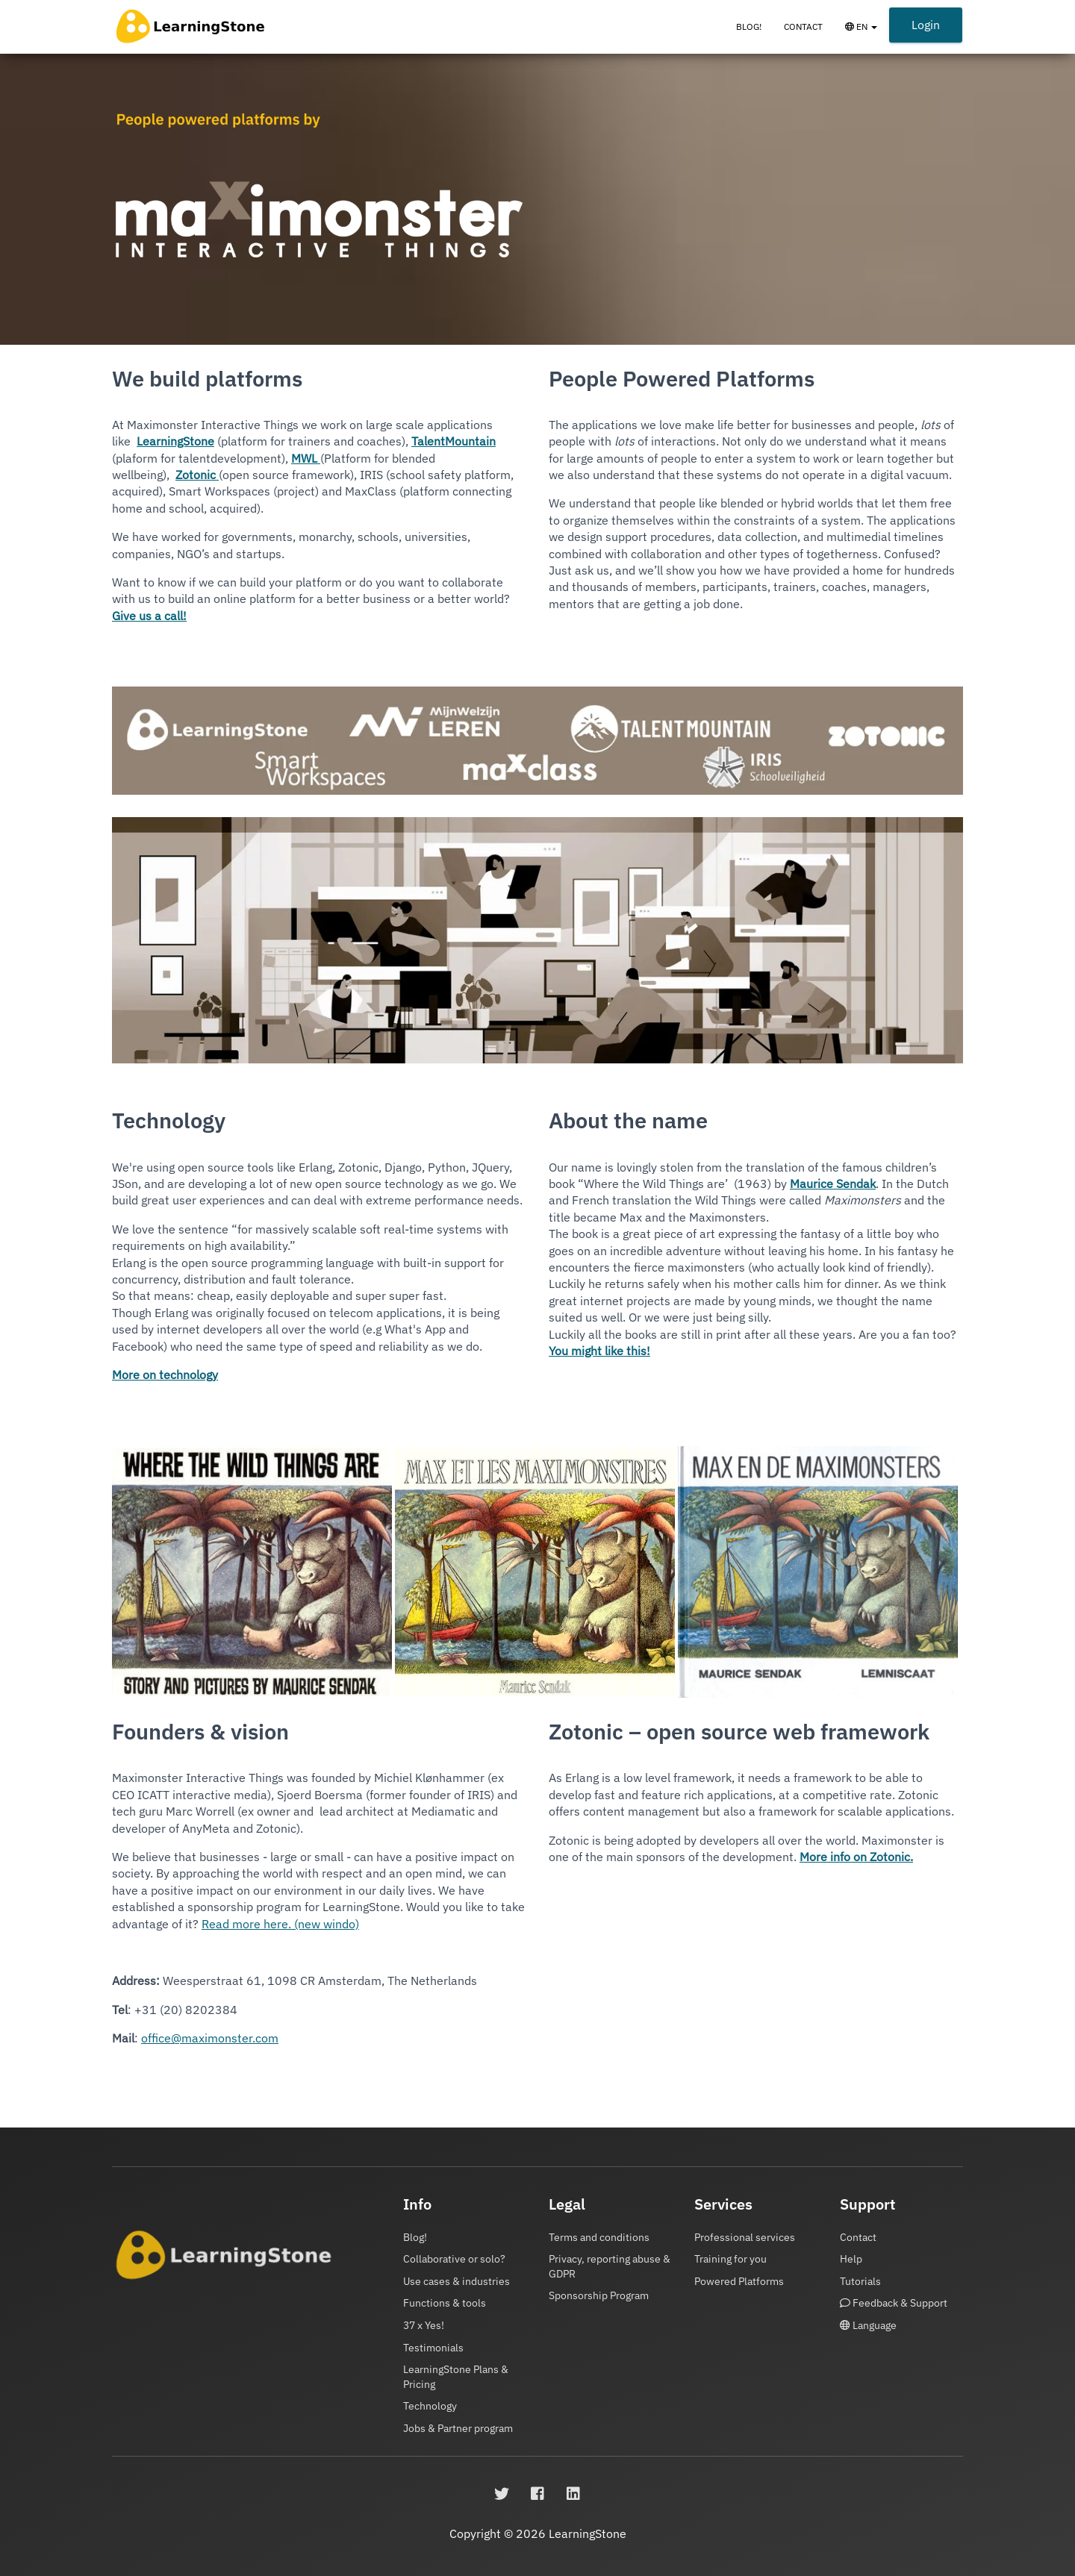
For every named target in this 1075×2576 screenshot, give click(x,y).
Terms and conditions (599, 2237)
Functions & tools (444, 2303)
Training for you (730, 2259)
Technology (430, 2406)
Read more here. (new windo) (280, 1923)
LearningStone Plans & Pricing (455, 2377)
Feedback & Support (893, 2303)
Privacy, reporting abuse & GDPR (609, 2266)
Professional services (744, 2237)
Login (926, 24)
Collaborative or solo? (454, 2259)
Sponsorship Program (599, 2295)
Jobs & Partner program (458, 2428)
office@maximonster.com (209, 2038)
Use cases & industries (456, 2281)
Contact (803, 26)
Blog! (748, 26)
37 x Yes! (423, 2325)
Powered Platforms (739, 2281)
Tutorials (860, 2281)
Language (868, 2325)
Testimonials (433, 2347)
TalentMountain (453, 441)
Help (851, 2259)
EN (866, 33)
